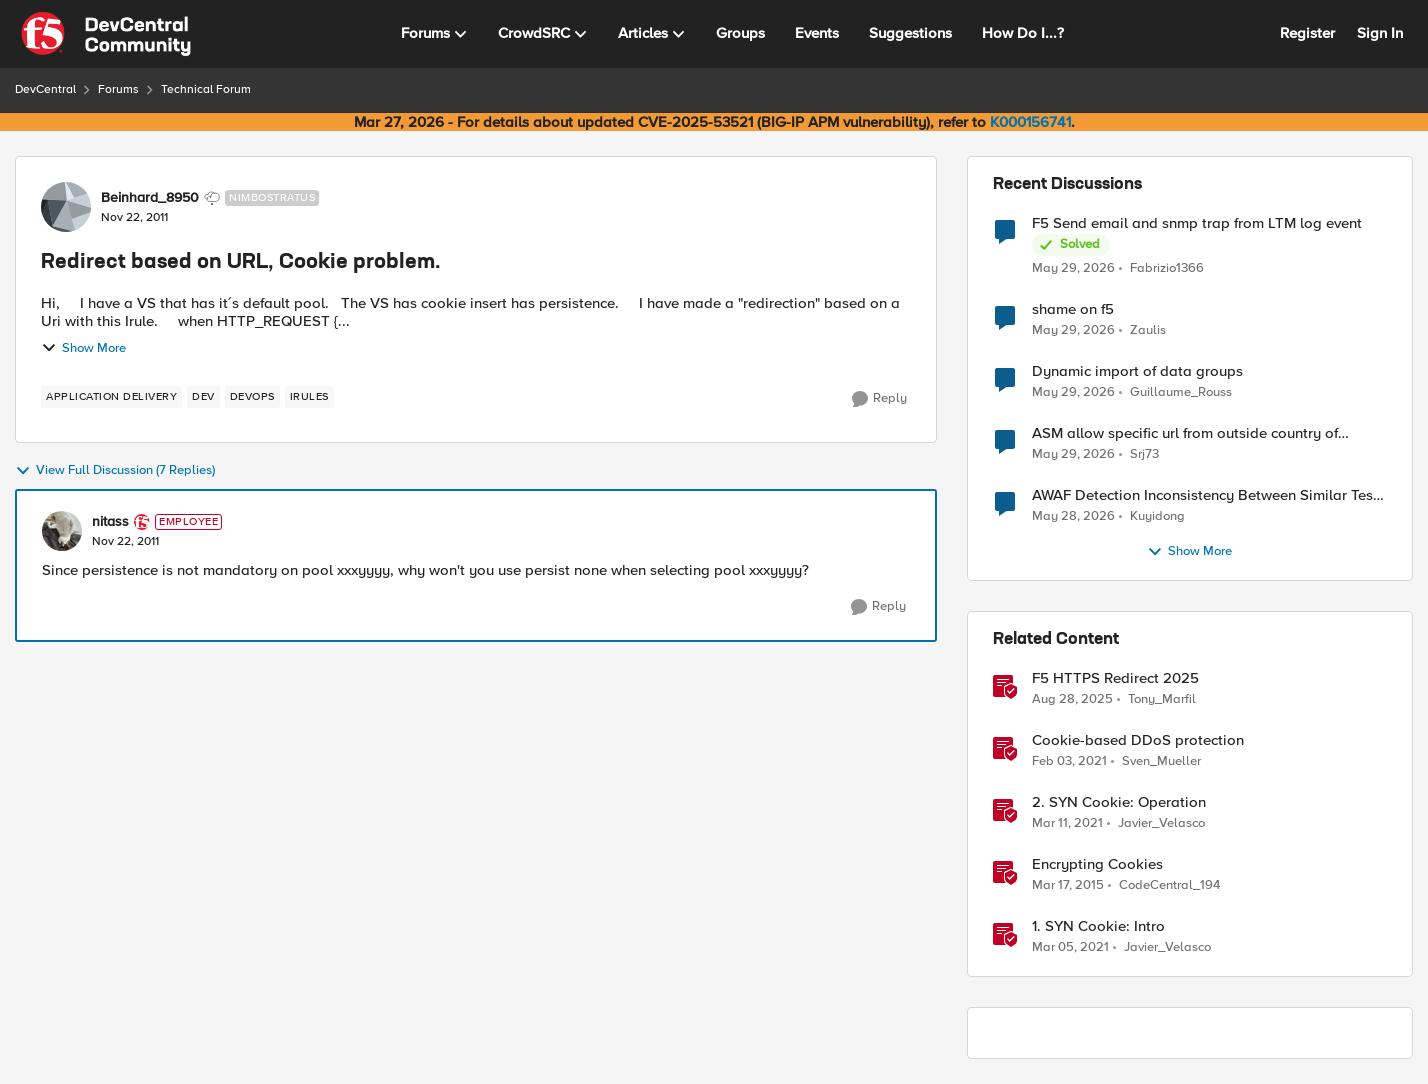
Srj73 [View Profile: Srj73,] (1144, 454)
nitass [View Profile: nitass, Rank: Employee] (110, 522)
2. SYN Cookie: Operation (1119, 802)
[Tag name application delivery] (111, 397)
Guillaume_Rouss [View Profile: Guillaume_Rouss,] (1181, 392)
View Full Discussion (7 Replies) (115, 471)
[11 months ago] (1072, 700)
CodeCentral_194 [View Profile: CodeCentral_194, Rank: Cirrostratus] (1169, 885)
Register (1307, 33)
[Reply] (879, 399)
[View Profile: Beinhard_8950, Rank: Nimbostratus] (66, 207)
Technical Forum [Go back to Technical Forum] (206, 89)
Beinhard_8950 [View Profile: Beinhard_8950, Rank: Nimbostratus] (150, 198)
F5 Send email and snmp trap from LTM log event (1197, 223)
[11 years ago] (1068, 886)
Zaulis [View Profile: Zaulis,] (1148, 330)
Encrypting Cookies (1097, 864)
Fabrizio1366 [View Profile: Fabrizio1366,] (1167, 267)
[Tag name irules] (309, 397)
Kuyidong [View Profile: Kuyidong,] (1157, 516)
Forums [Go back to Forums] (118, 89)
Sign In (1380, 33)
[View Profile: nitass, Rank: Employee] (62, 531)
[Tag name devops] (252, 397)
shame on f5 (1073, 309)
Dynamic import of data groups (1137, 371)
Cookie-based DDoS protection (1138, 740)
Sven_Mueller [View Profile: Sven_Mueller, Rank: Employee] (1161, 761)
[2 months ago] (1073, 268)
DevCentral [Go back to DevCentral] (45, 89)
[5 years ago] (1069, 762)
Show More (83, 348)
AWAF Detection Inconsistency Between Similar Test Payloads (1205, 495)
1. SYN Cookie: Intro (1098, 926)
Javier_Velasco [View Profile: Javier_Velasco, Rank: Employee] (1161, 823)
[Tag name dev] (203, 397)
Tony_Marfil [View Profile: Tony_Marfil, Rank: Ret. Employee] (1162, 699)
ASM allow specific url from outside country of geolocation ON (1185, 433)
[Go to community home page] (106, 34)
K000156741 (1030, 122)
